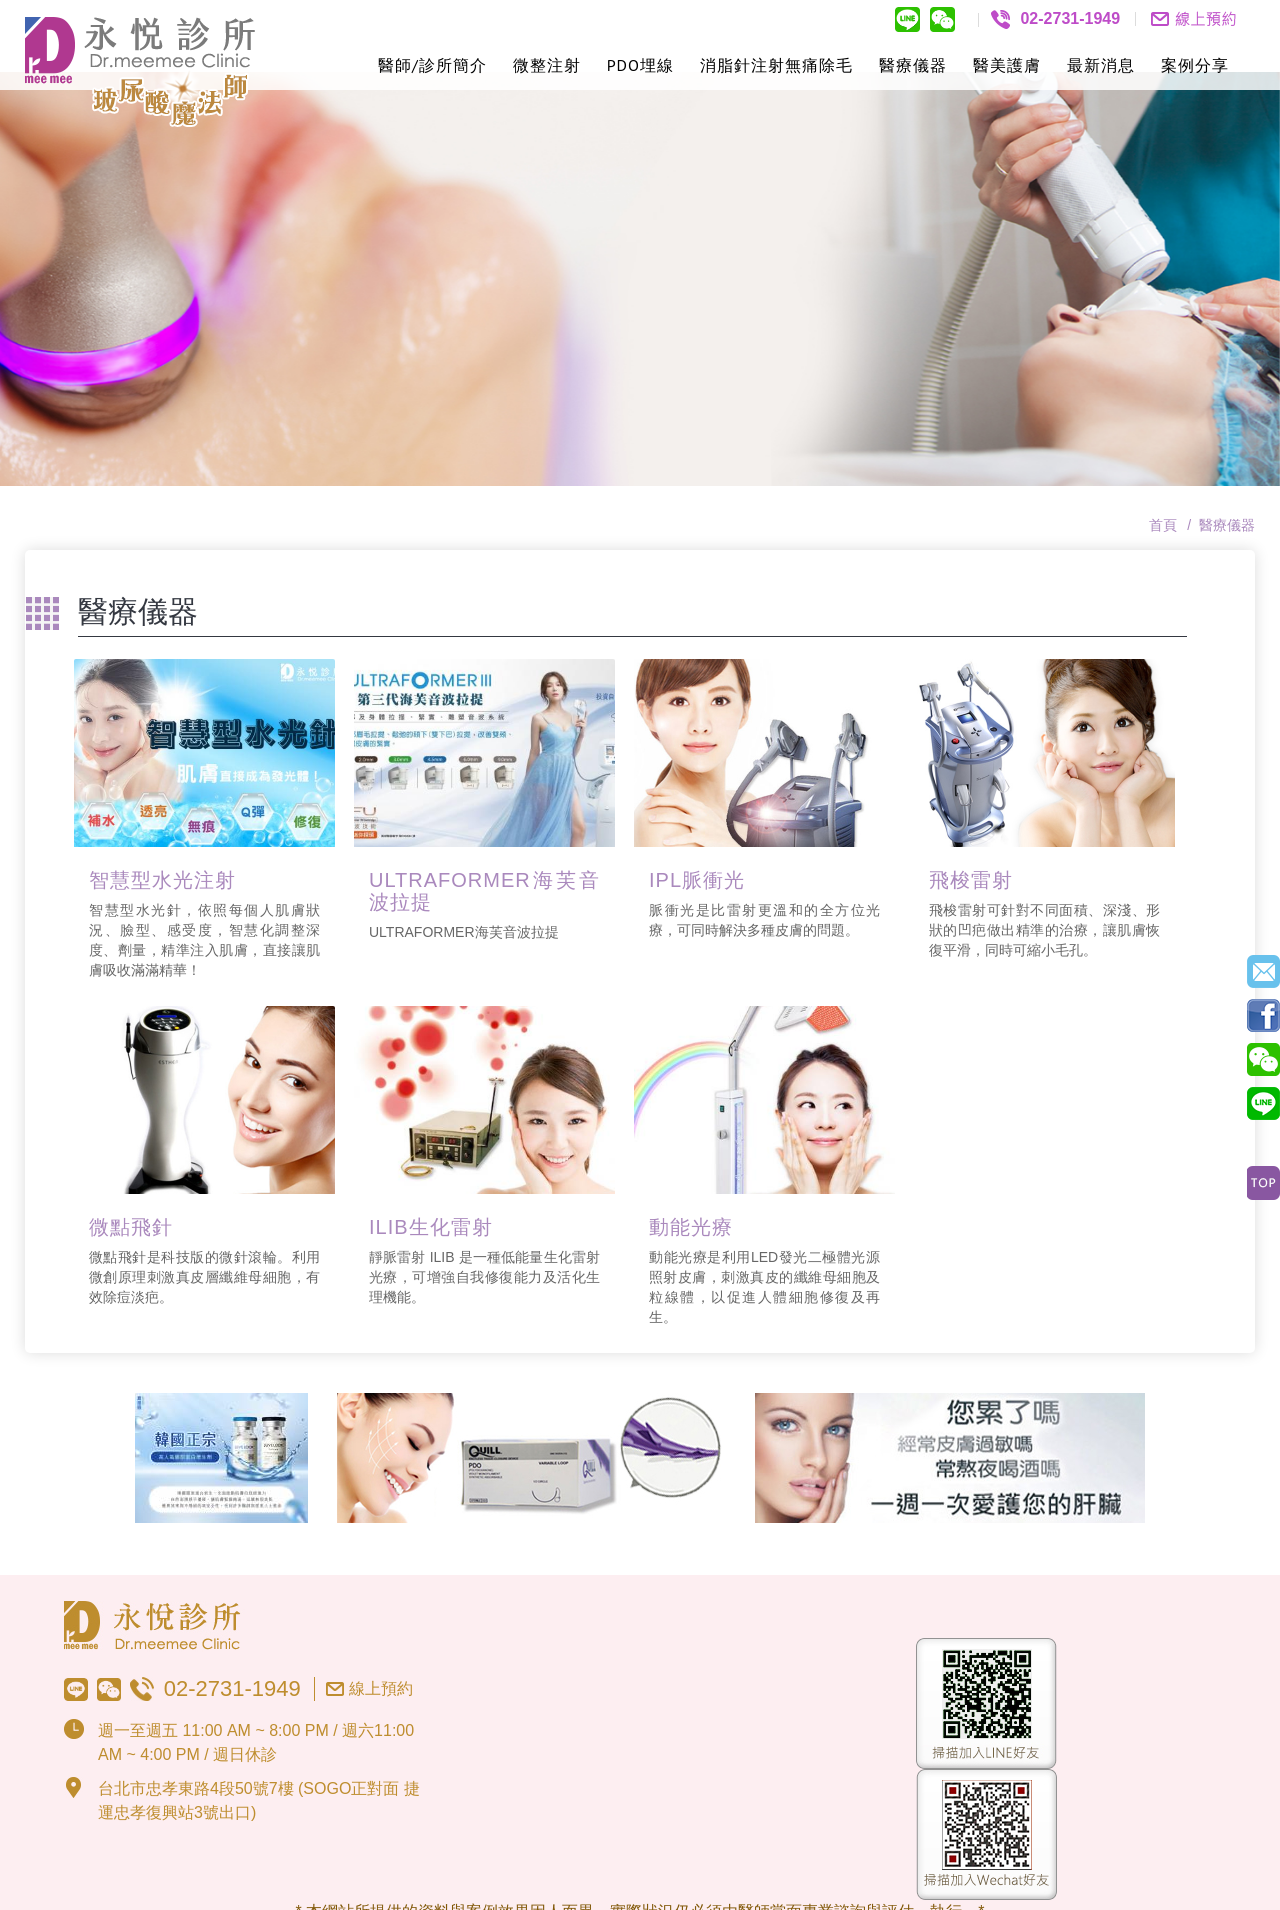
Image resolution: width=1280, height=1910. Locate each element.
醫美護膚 (1007, 65)
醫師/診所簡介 (432, 65)
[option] (640, 207)
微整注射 (547, 65)
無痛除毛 (819, 65)
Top (1263, 1183)
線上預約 (381, 1616)
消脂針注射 (742, 65)
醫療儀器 (913, 65)
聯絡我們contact (1193, 18)
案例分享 (1195, 65)
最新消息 (1101, 65)
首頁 (1163, 453)
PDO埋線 (640, 65)
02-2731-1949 (232, 1616)
